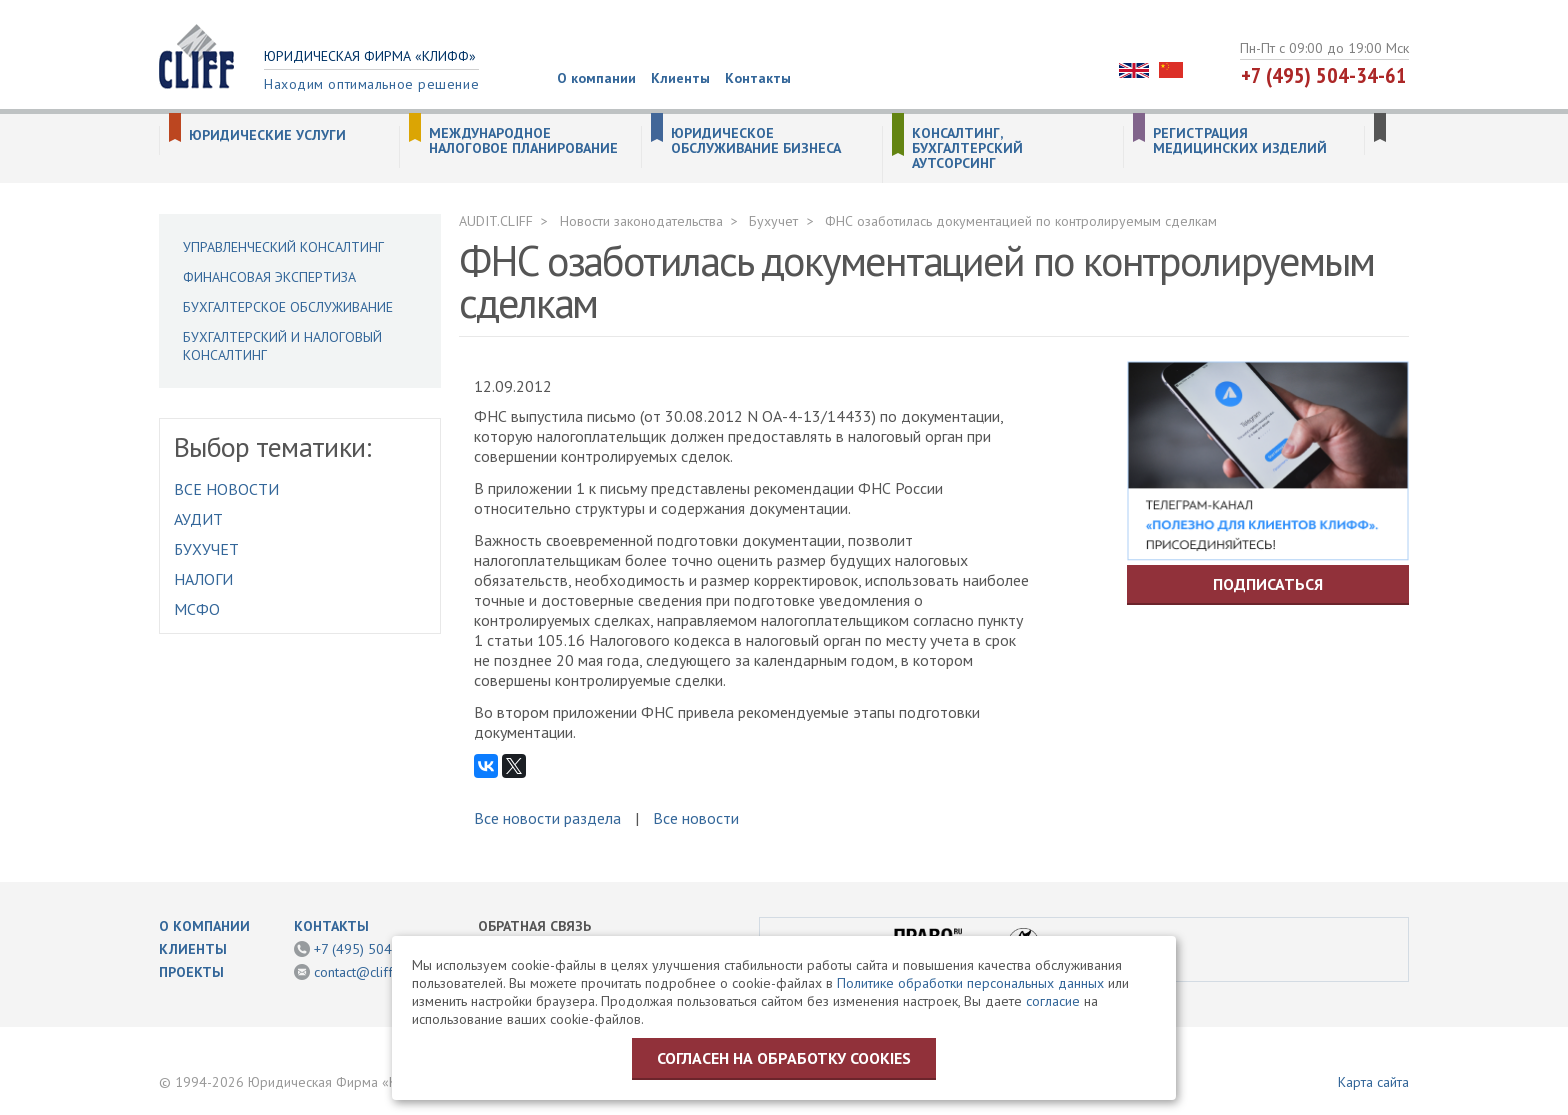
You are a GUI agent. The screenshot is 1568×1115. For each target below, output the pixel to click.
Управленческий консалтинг (283, 247)
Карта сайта (1373, 1082)
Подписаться (1268, 584)
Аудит (198, 519)
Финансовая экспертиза (269, 277)
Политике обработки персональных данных (970, 983)
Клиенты (680, 78)
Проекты (191, 972)
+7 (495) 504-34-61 (1324, 75)
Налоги (203, 579)
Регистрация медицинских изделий (1240, 141)
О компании (596, 78)
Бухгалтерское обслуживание (288, 307)
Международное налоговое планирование (523, 141)
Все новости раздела (547, 818)
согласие (1053, 1001)
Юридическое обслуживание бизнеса (756, 141)
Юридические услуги (267, 135)
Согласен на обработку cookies (784, 1058)
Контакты (758, 78)
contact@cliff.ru (361, 972)
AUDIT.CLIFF (496, 221)
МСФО (197, 609)
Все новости (226, 489)
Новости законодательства (641, 221)
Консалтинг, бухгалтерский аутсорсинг (967, 148)
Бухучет (206, 549)
